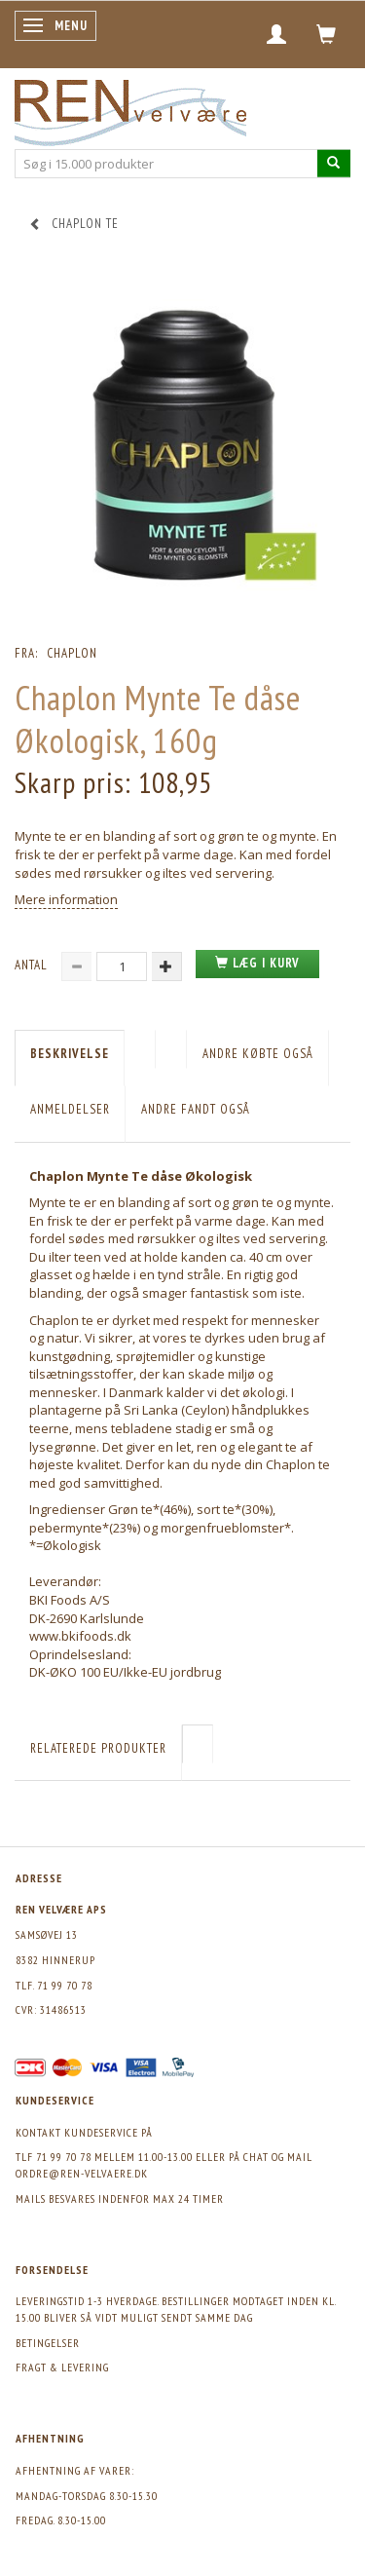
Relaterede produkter (98, 1748)
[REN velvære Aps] (130, 109)
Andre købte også (257, 1053)
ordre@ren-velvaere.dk (82, 2173)
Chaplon (72, 653)
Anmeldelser (70, 1109)
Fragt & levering (62, 2367)
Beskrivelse (69, 1053)
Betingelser (48, 2342)
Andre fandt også (195, 1109)
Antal (33, 965)
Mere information (66, 899)
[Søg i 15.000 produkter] (333, 163)
